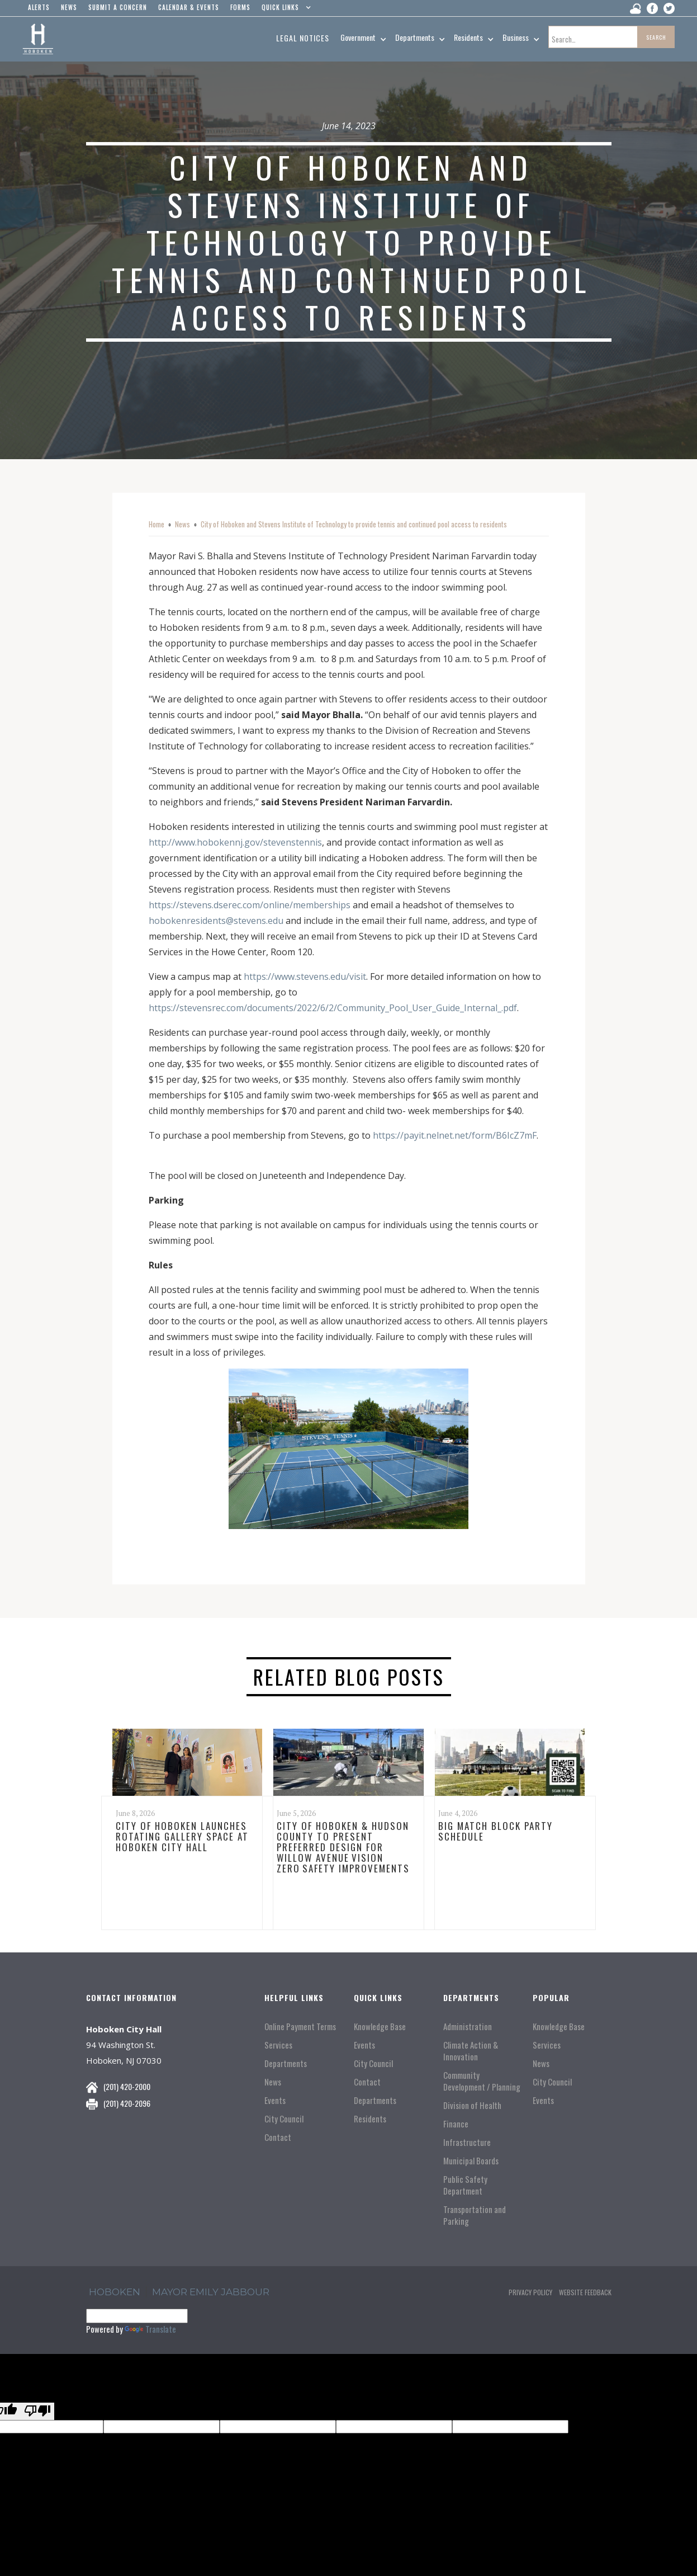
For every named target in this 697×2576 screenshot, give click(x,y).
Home (156, 524)
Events (275, 2100)
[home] (37, 39)
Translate (150, 2329)
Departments (285, 2063)
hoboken (114, 2291)
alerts (39, 7)
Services (278, 2045)
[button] (283, 10)
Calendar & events (188, 7)
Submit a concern (117, 7)
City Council (284, 2119)
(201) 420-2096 (126, 2103)
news (69, 7)
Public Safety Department (465, 2185)
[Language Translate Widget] (137, 2316)
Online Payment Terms (300, 2026)
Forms (240, 7)
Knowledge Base (380, 2026)
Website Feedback (585, 2292)
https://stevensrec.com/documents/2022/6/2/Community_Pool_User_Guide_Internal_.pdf (333, 1008)
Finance (455, 2124)
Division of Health (472, 2105)
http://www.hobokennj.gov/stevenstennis (235, 842)
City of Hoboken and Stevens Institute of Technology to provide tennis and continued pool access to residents (354, 524)
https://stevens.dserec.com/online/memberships (249, 905)
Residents (370, 2119)
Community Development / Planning (481, 2081)
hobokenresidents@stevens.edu (216, 920)
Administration (467, 2026)
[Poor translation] (37, 2411)
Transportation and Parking (474, 2215)
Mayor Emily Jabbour (210, 2291)
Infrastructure (467, 2142)
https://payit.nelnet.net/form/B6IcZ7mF (455, 1135)
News (182, 524)
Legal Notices (302, 38)
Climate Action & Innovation (470, 2051)
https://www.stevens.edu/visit (305, 976)
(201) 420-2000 (126, 2086)
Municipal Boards (471, 2161)
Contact (277, 2137)
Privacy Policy (530, 2292)
